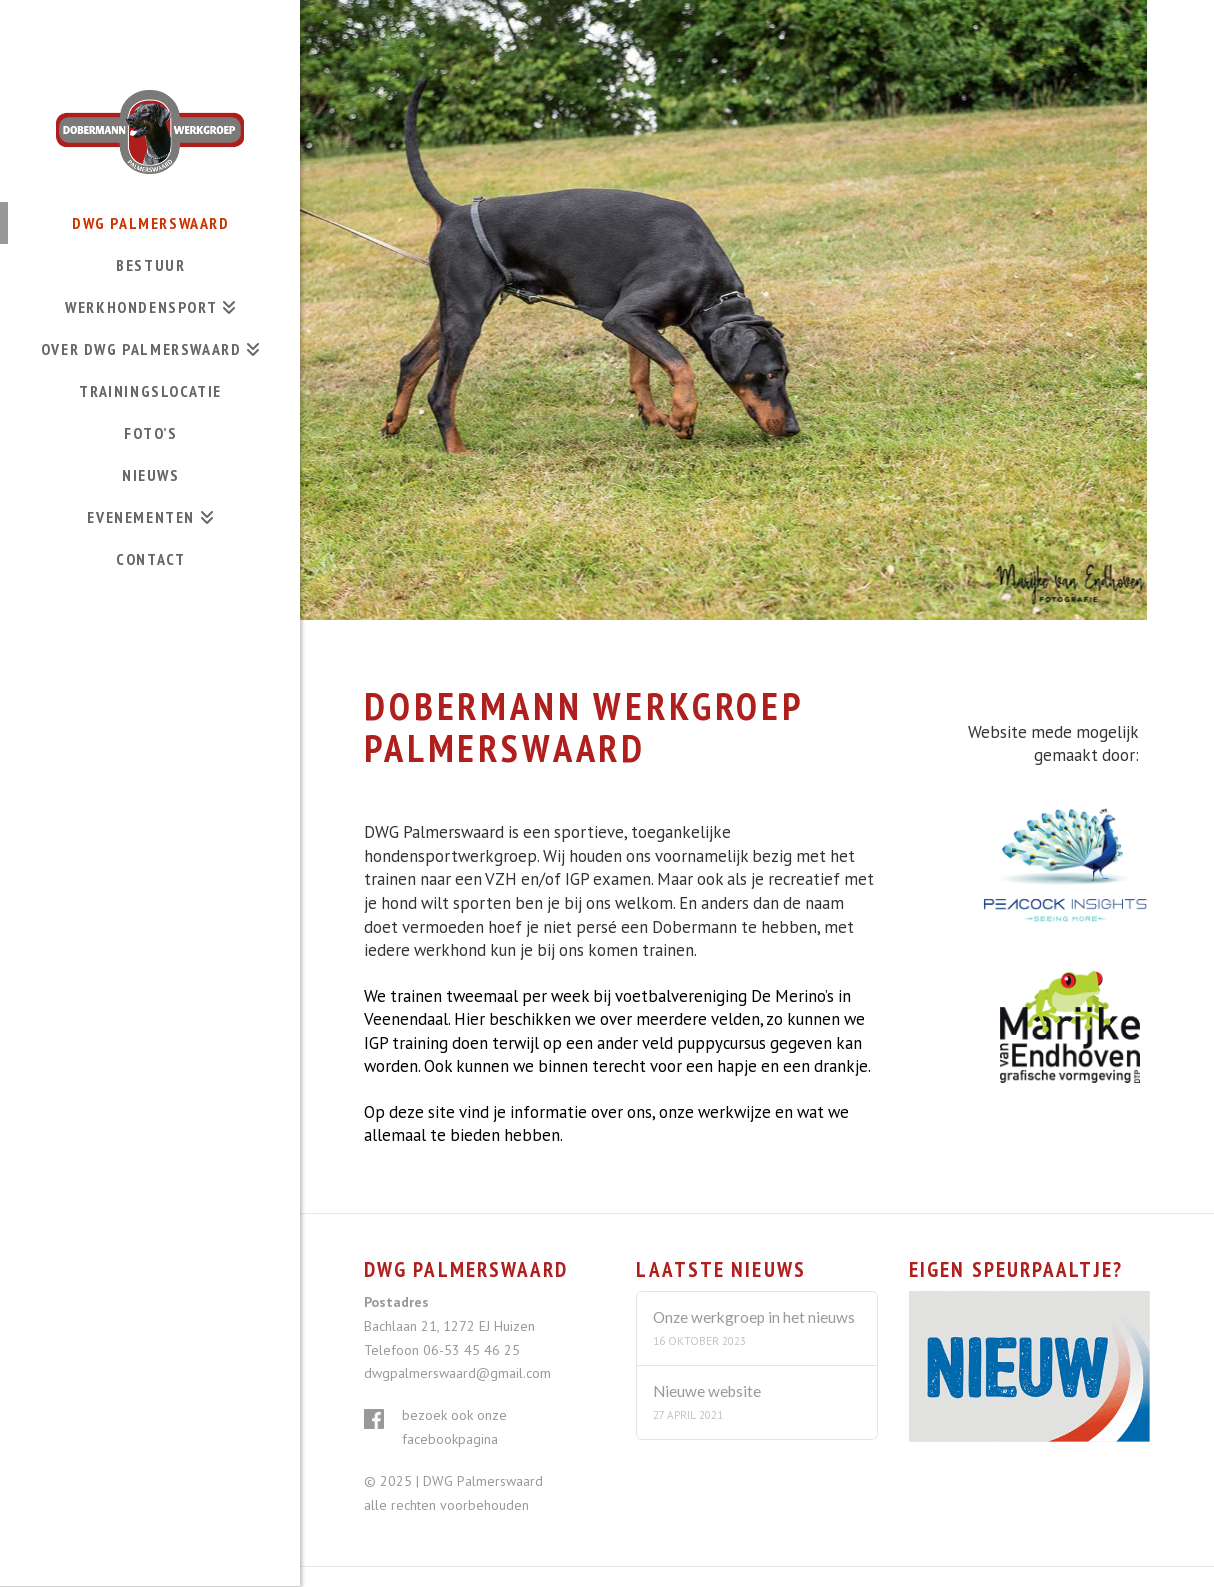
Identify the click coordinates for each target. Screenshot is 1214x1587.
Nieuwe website (707, 1391)
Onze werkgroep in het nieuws (754, 1317)
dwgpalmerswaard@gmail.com (457, 1373)
